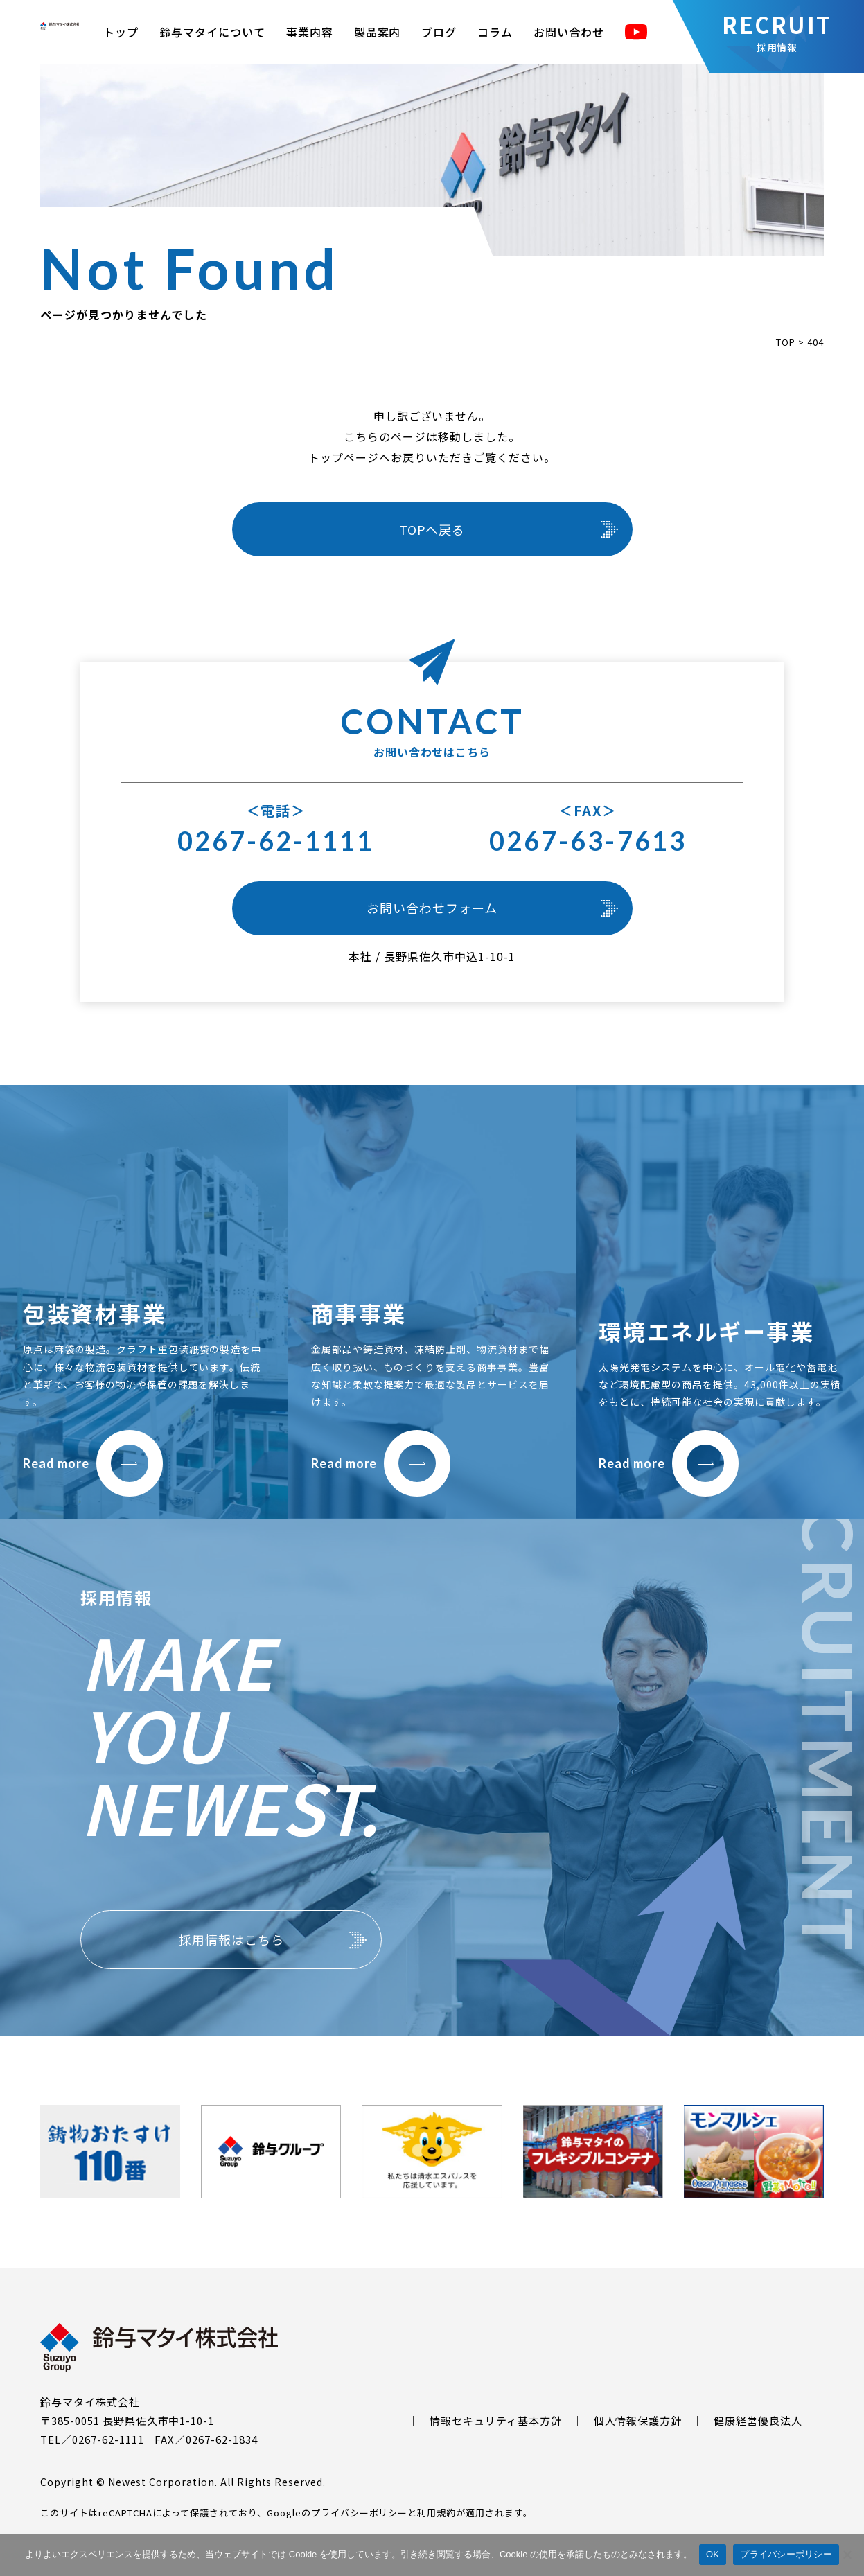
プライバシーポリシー (359, 2512)
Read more (93, 1463)
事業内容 (309, 32)
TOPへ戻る (432, 529)
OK (712, 2554)
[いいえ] (847, 2554)
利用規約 (436, 2512)
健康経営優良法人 (758, 2420)
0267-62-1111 (275, 840)
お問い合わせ (569, 32)
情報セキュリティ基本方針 (496, 2420)
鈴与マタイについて (212, 32)
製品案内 (377, 32)
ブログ (439, 32)
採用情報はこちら (231, 1939)
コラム (495, 32)
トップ (121, 32)
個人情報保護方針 (638, 2420)
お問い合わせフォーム (432, 908)
